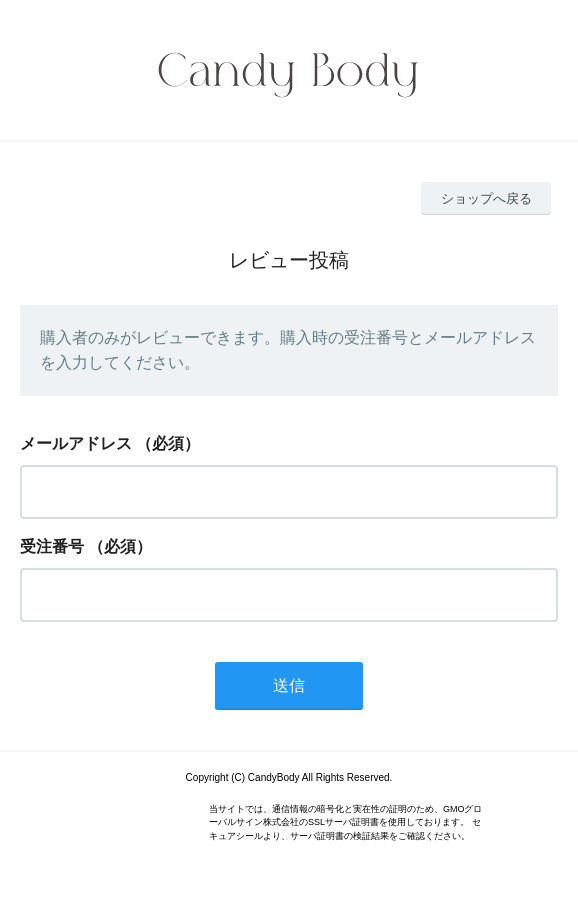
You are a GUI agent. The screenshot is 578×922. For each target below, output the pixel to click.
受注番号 (52, 546)
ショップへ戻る (486, 198)
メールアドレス (76, 443)
